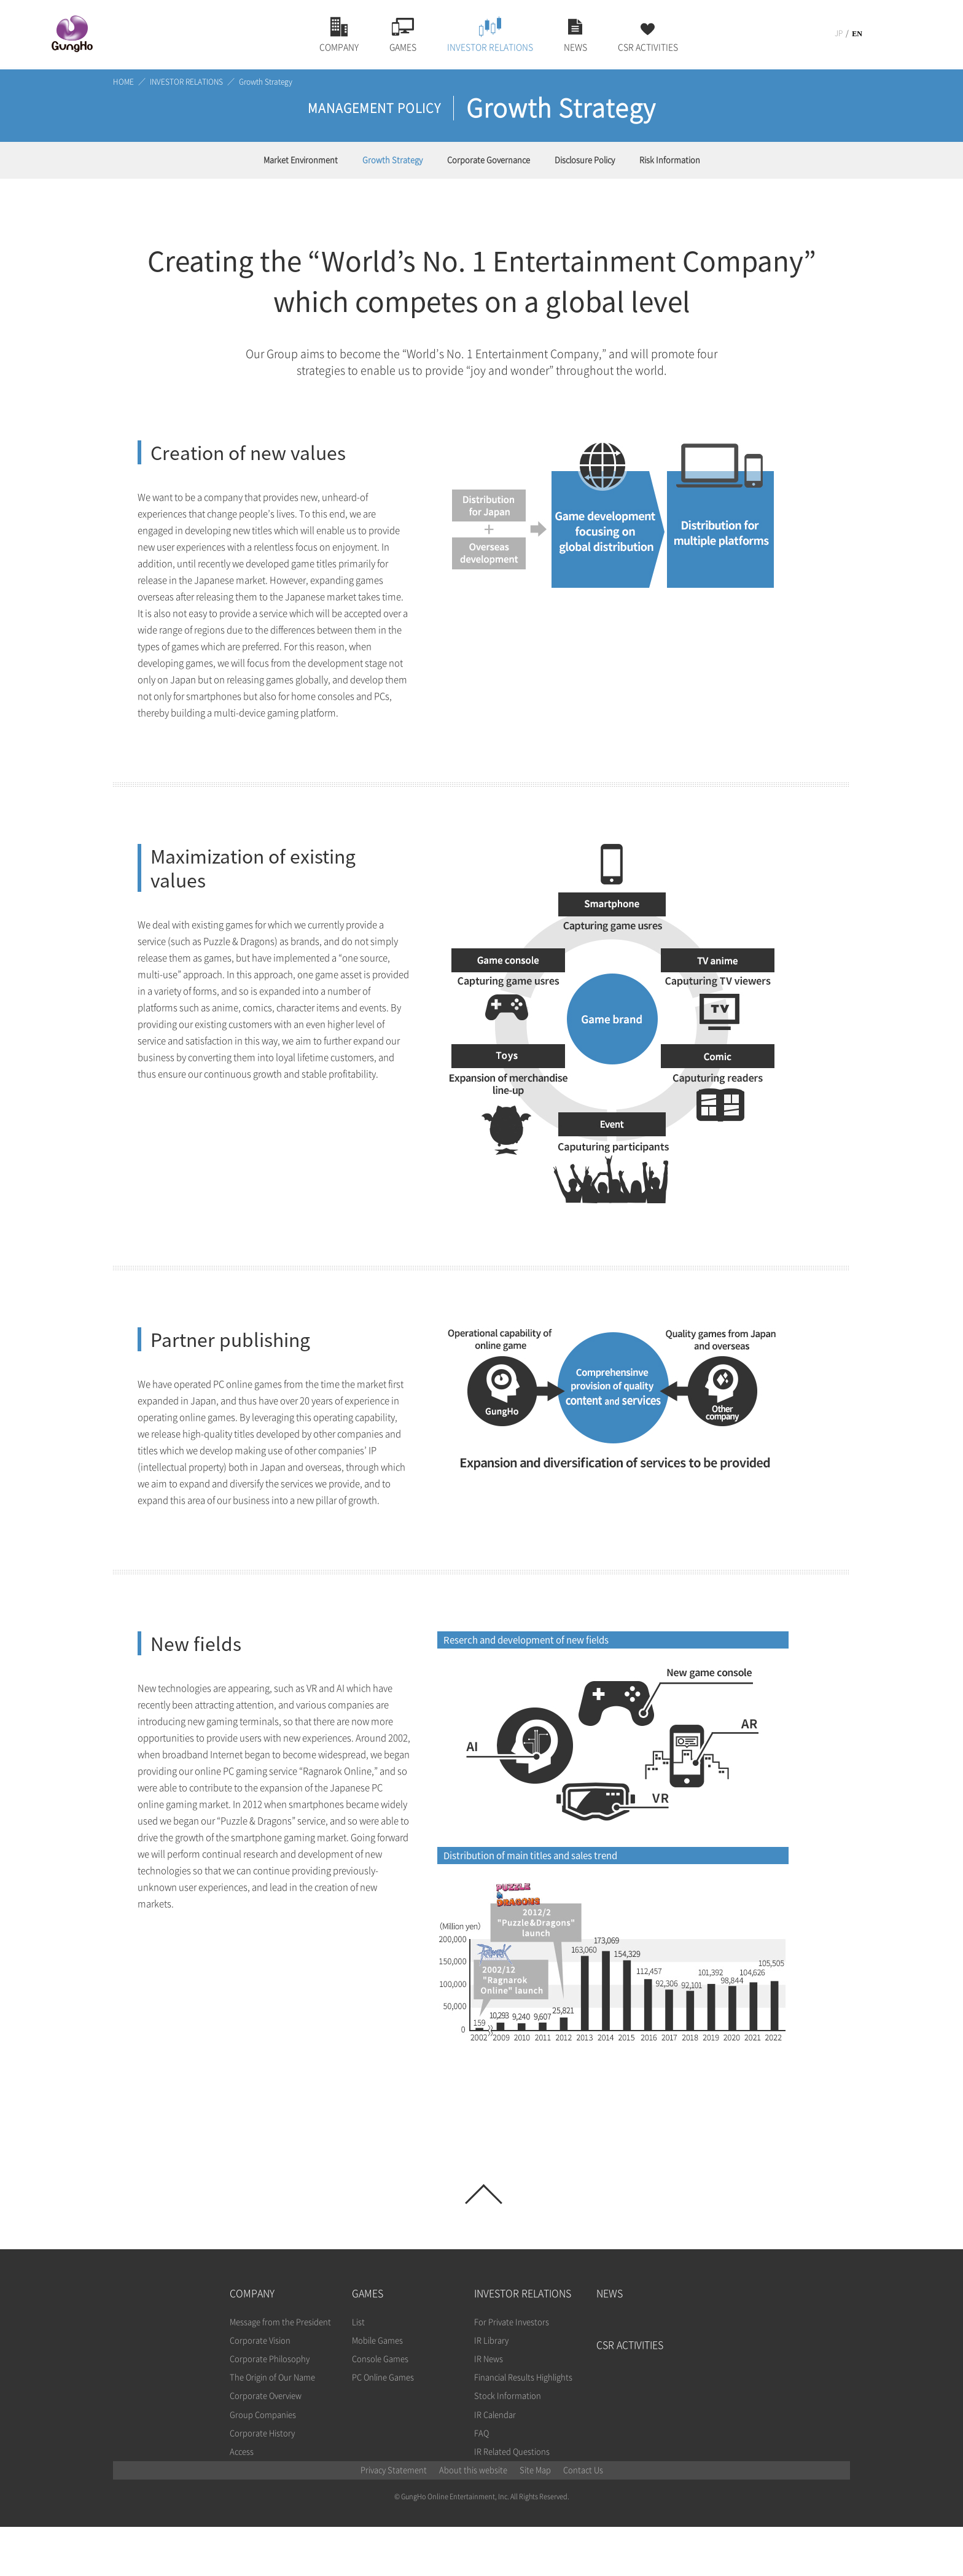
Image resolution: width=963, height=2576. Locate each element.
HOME (123, 81)
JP (839, 33)
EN (857, 33)
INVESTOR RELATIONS (186, 81)
